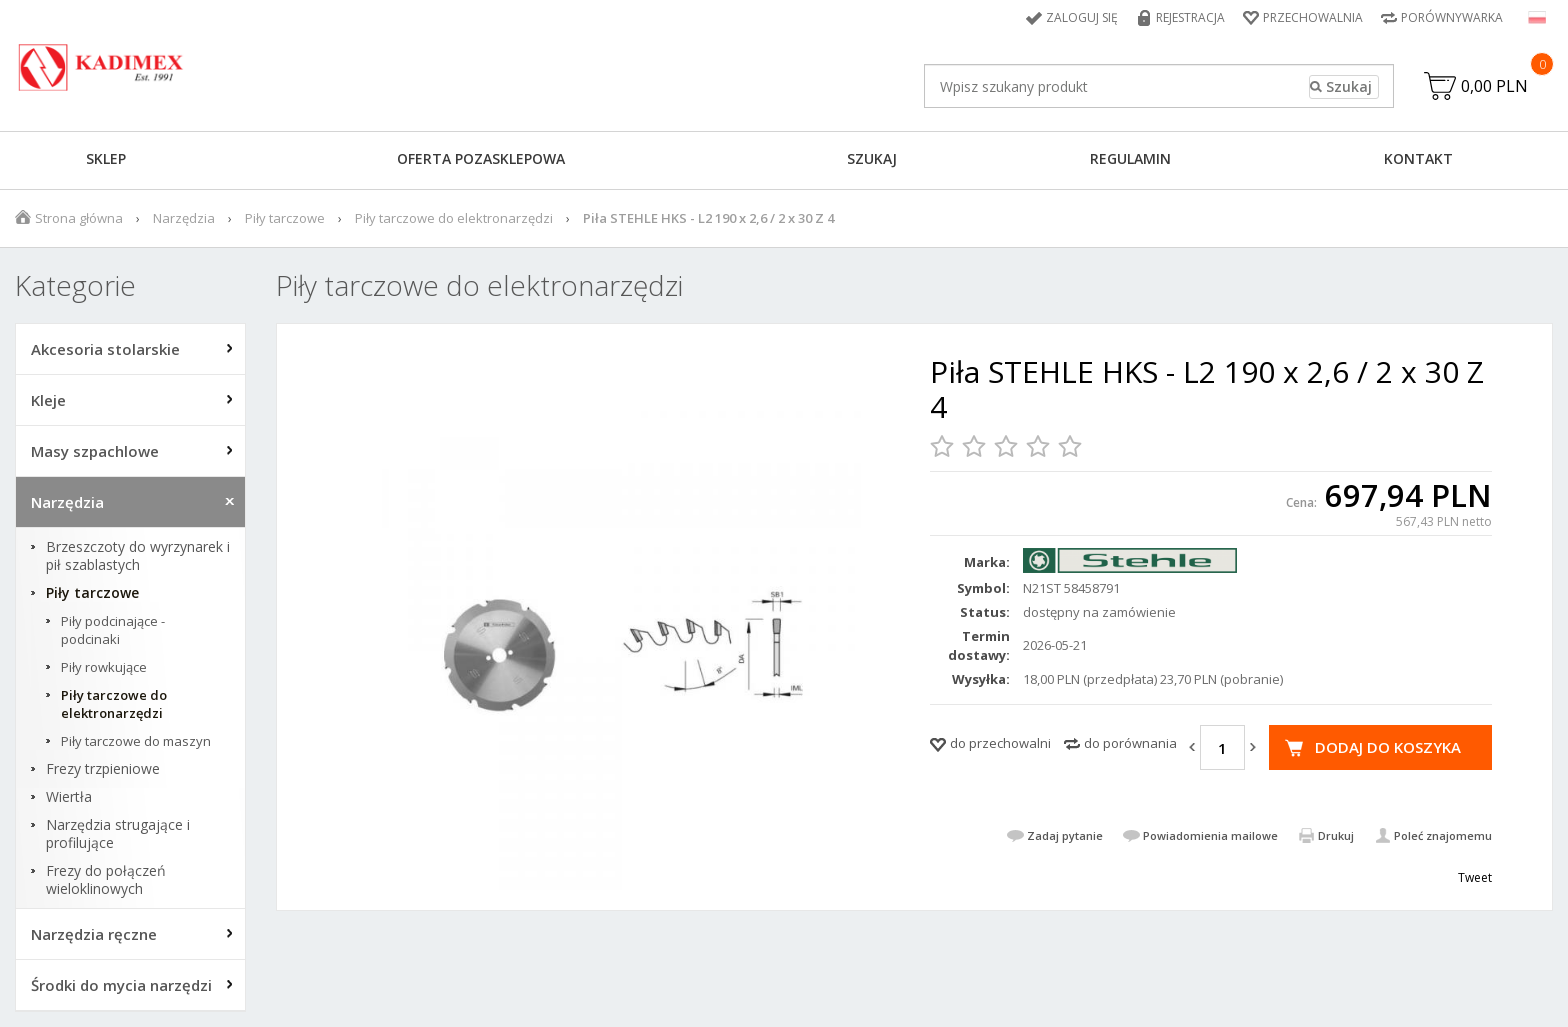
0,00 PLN (1494, 86)
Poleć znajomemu (1443, 835)
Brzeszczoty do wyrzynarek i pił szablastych (138, 556)
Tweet (1475, 877)
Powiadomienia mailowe (1210, 835)
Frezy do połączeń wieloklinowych (106, 880)
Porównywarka (1452, 17)
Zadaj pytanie (1065, 835)
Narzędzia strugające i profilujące (118, 834)
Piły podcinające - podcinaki (113, 630)
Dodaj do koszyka (1388, 747)
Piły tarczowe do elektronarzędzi (454, 218)
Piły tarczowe (285, 218)
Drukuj (1336, 835)
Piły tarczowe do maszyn (136, 741)
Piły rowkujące (104, 667)
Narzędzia (184, 218)
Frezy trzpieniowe (103, 769)
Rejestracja (1190, 17)
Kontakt (1418, 158)
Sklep (106, 158)
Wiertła (69, 797)
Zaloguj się (1082, 17)
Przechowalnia (1313, 17)
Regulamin (1130, 158)
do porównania (1130, 743)
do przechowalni (1000, 743)
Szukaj (872, 158)
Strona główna (79, 218)
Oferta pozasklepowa (481, 158)
